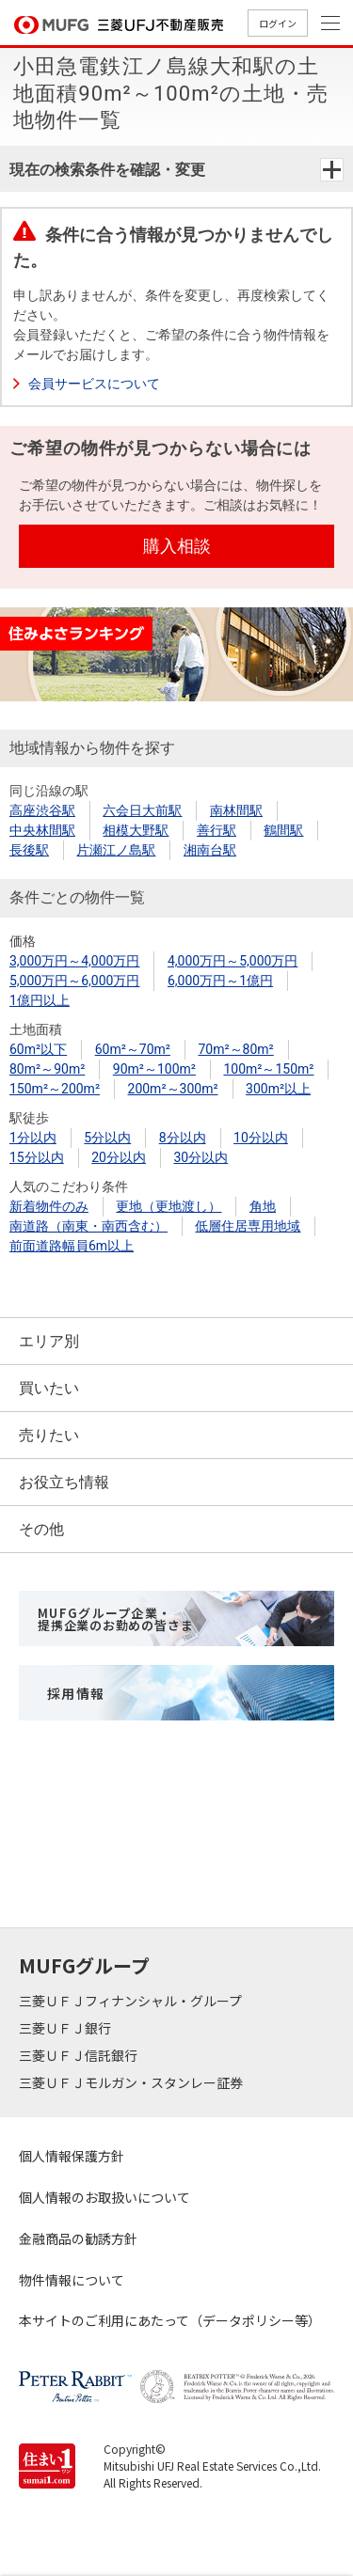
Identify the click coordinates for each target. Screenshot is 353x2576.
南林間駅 (236, 810)
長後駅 (29, 849)
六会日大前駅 (142, 810)
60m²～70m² (132, 1049)
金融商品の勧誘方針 (78, 2238)
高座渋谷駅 (42, 810)
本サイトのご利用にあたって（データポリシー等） (170, 2320)
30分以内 (200, 1157)
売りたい (49, 1435)
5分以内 (107, 1137)
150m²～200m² (54, 1088)
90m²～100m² (154, 1068)
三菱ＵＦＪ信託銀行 (79, 2055)
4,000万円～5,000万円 (232, 960)
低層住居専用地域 (247, 1225)
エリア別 (49, 1341)
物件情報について (71, 2279)
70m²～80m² (235, 1049)
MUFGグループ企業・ (115, 1619)
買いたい (49, 1388)
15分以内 (36, 1157)
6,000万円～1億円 (220, 980)
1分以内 (32, 1137)
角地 (262, 1206)
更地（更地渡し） (168, 1206)
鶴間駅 (283, 830)
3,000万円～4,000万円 (74, 960)
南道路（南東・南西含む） (88, 1225)
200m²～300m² (173, 1088)
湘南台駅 (210, 849)
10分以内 (260, 1137)
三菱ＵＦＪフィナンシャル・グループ (132, 2000)
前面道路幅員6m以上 (71, 1245)
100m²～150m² (268, 1068)
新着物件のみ (48, 1206)
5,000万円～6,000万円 (74, 980)
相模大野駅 (135, 830)
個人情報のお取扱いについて (104, 2197)
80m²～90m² (47, 1068)
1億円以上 (39, 1000)
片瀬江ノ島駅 (115, 849)
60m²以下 (38, 1049)
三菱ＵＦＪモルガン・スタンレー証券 (132, 2082)
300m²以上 (278, 1088)
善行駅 (216, 830)
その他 (41, 1529)
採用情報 (76, 1693)
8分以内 (182, 1137)
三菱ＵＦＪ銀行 (66, 2027)
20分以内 (118, 1157)
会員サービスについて (94, 383)
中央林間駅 (42, 830)
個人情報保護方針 (71, 2155)
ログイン (278, 23)
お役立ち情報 (64, 1482)
